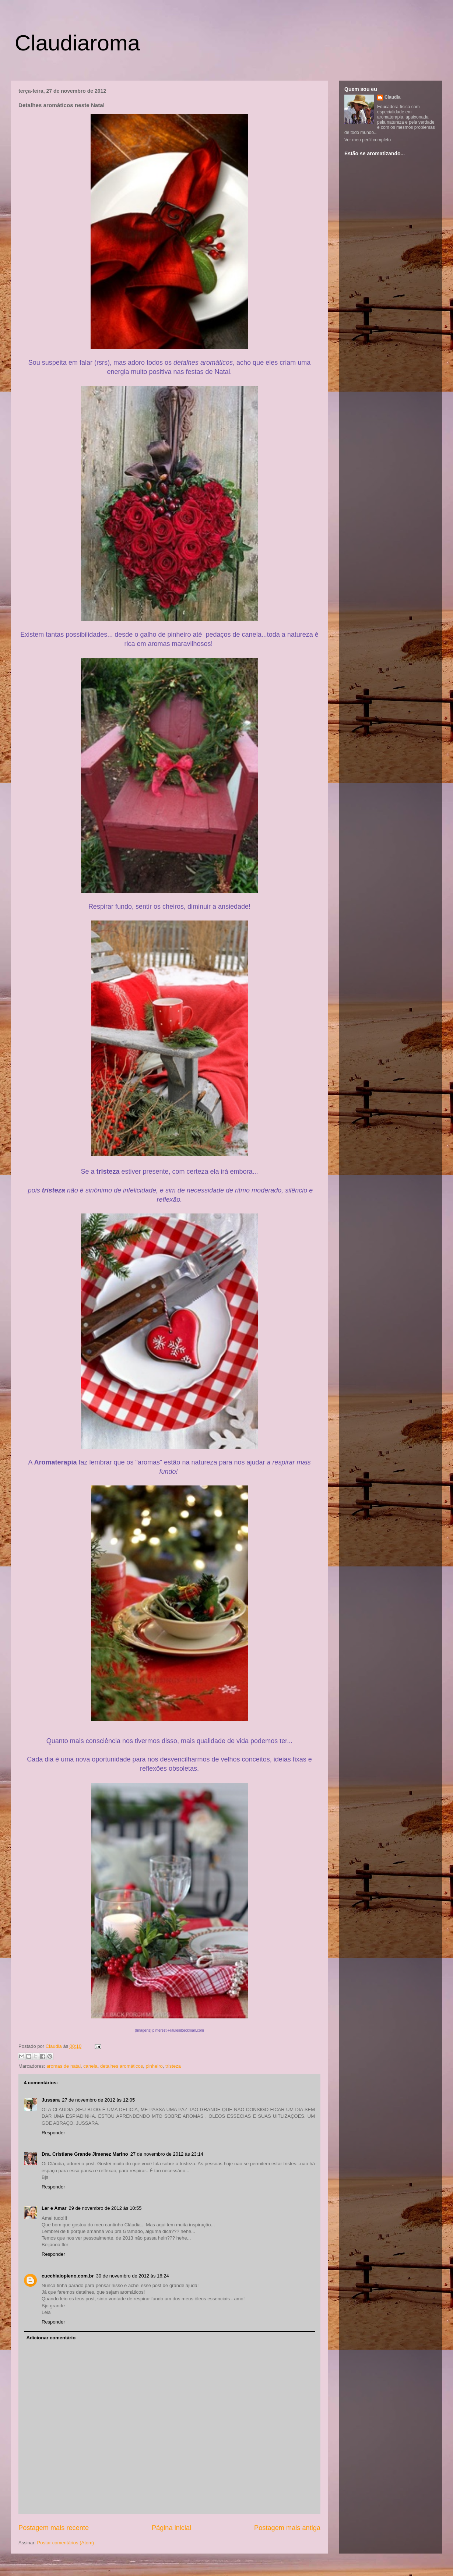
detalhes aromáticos (121, 2066)
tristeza (173, 2066)
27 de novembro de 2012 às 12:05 (98, 2100)
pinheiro (153, 2066)
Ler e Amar (54, 2208)
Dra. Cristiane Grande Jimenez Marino (85, 2154)
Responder (53, 2132)
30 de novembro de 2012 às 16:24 (132, 2276)
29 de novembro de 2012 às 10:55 (105, 2208)
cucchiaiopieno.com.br (68, 2276)
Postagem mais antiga (287, 2527)
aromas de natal (63, 2066)
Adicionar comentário (51, 2337)
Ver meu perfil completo (367, 139)
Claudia (54, 2046)
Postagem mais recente (53, 2527)
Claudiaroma (77, 43)
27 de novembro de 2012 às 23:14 (166, 2154)
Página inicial (171, 2527)
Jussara (51, 2100)
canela (90, 2066)
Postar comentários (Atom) (65, 2542)
